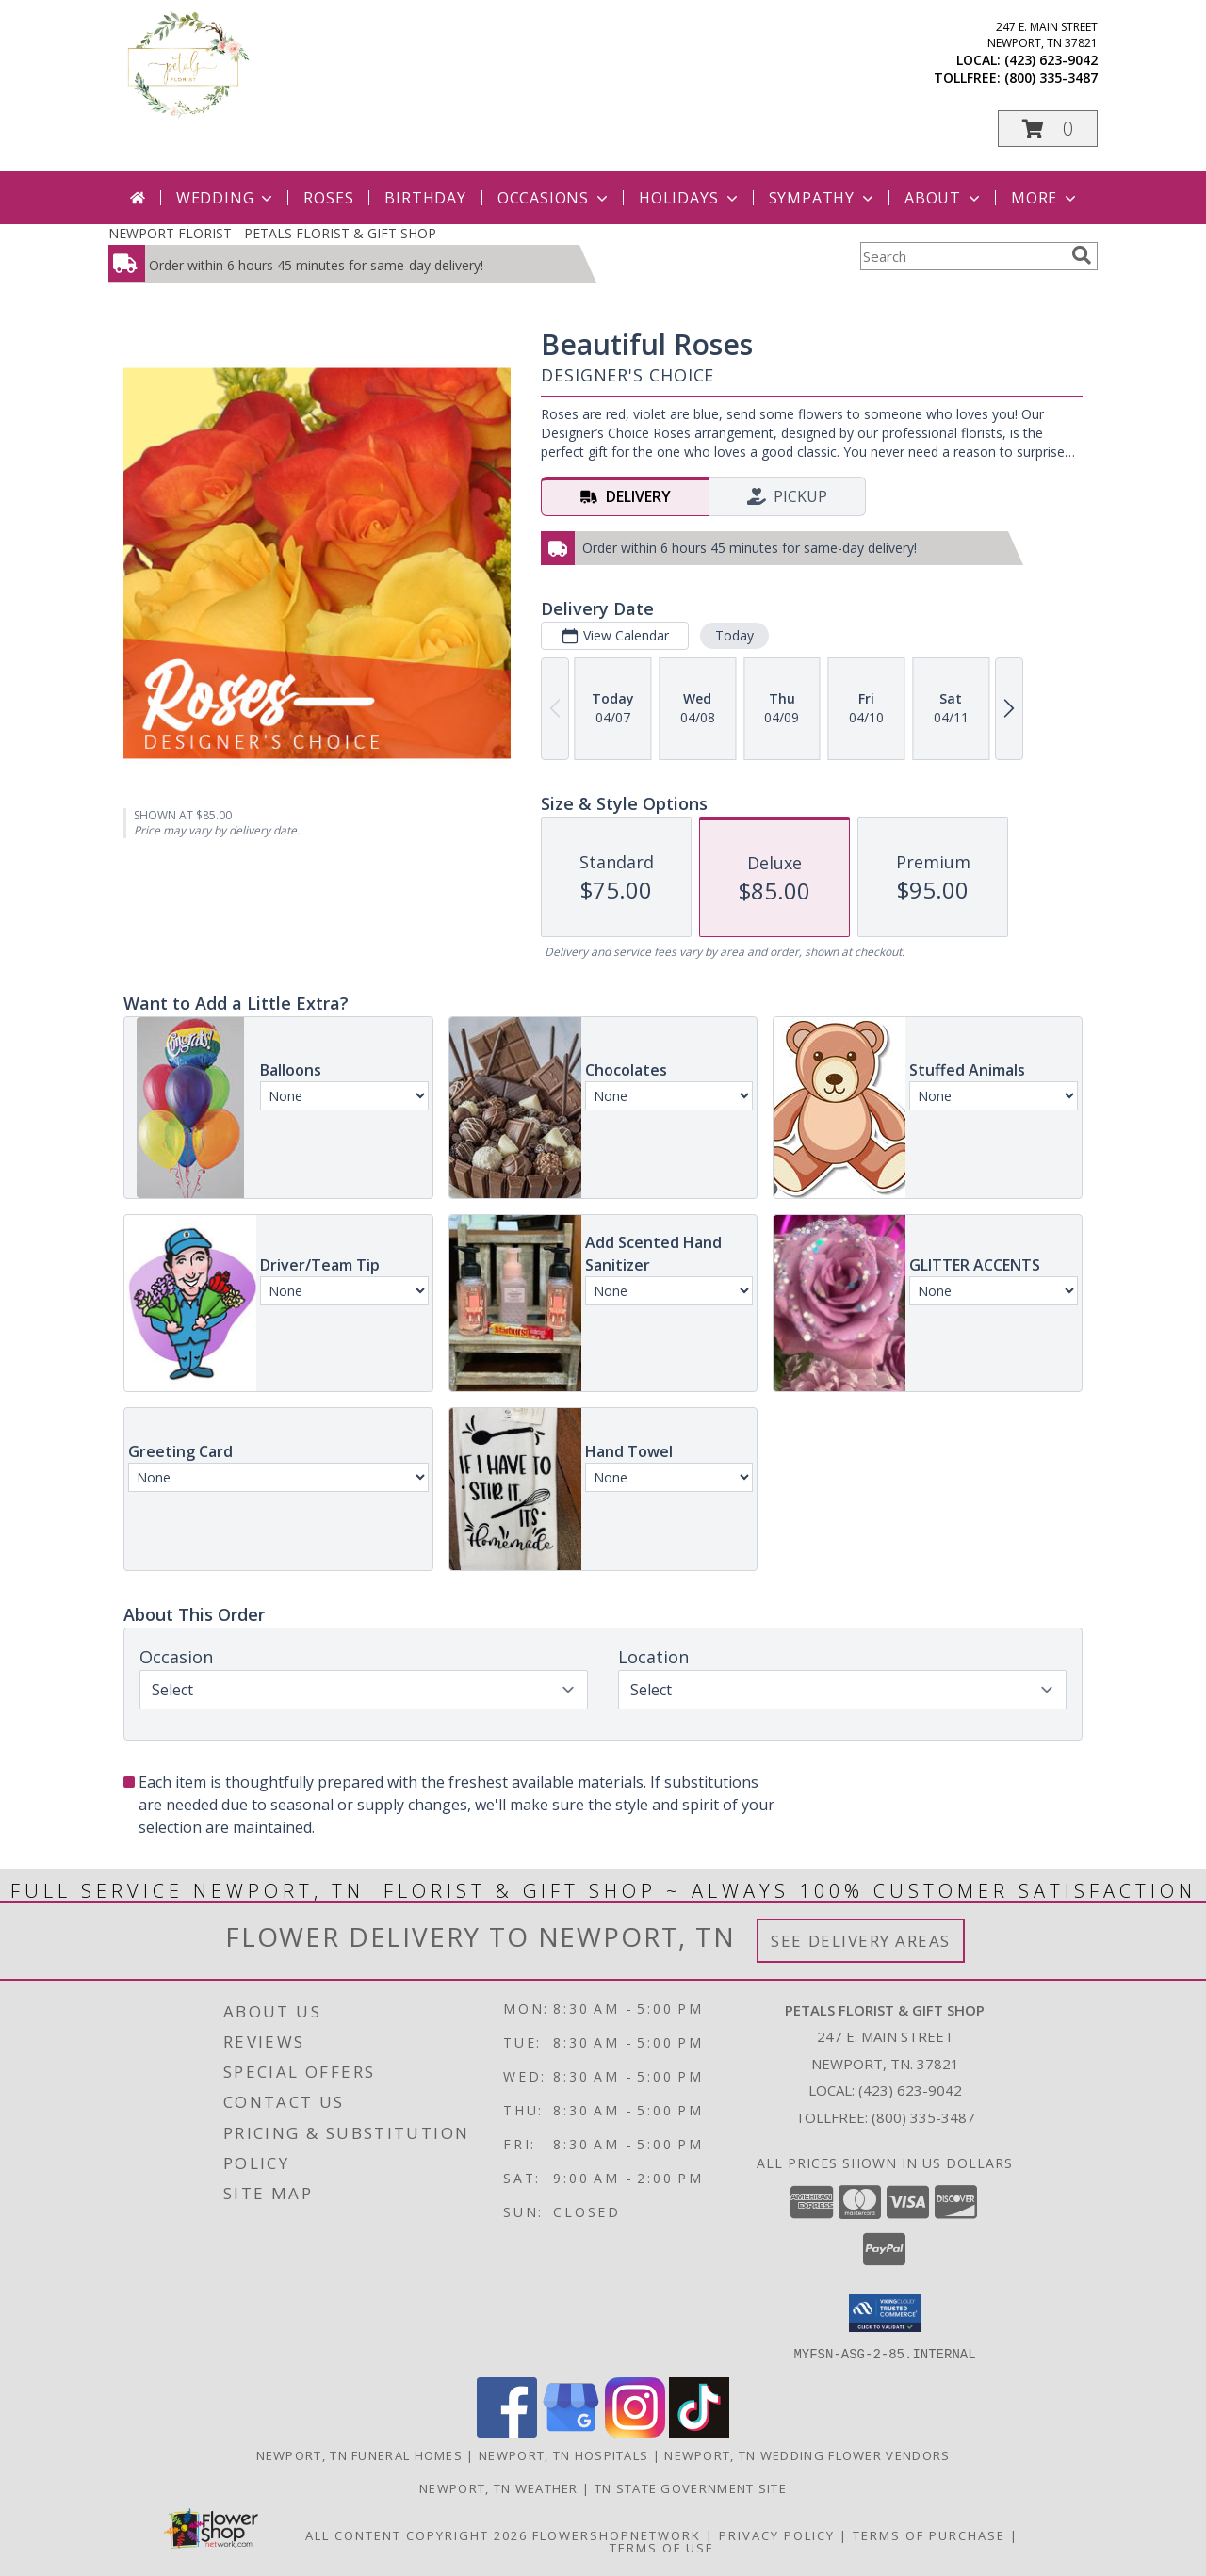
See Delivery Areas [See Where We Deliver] (861, 1941)
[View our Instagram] (635, 2431)
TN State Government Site (691, 2487)
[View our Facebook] (507, 2431)
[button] (1048, 128)
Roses (328, 197)
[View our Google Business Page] (571, 2431)
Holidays (690, 197)
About (944, 197)
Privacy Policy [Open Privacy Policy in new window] (777, 2534)
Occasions (554, 197)
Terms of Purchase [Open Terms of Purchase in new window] (929, 2534)
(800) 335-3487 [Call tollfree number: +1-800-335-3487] (1051, 78)
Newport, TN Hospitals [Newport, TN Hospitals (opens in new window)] (563, 2454)
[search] (1082, 255)
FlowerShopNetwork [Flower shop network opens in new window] (616, 2534)
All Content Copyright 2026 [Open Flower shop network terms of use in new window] (416, 2534)
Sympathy (823, 197)
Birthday (424, 197)
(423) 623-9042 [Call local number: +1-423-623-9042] (1051, 60)
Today (734, 635)
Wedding (226, 197)
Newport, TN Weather (499, 2487)
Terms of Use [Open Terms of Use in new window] (662, 2546)
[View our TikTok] (699, 2431)
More (1045, 197)
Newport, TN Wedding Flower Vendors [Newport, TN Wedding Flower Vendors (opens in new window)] (807, 2454)
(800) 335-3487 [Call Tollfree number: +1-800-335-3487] (923, 2117)
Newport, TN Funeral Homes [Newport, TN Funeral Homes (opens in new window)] (360, 2454)
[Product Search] (962, 256)
